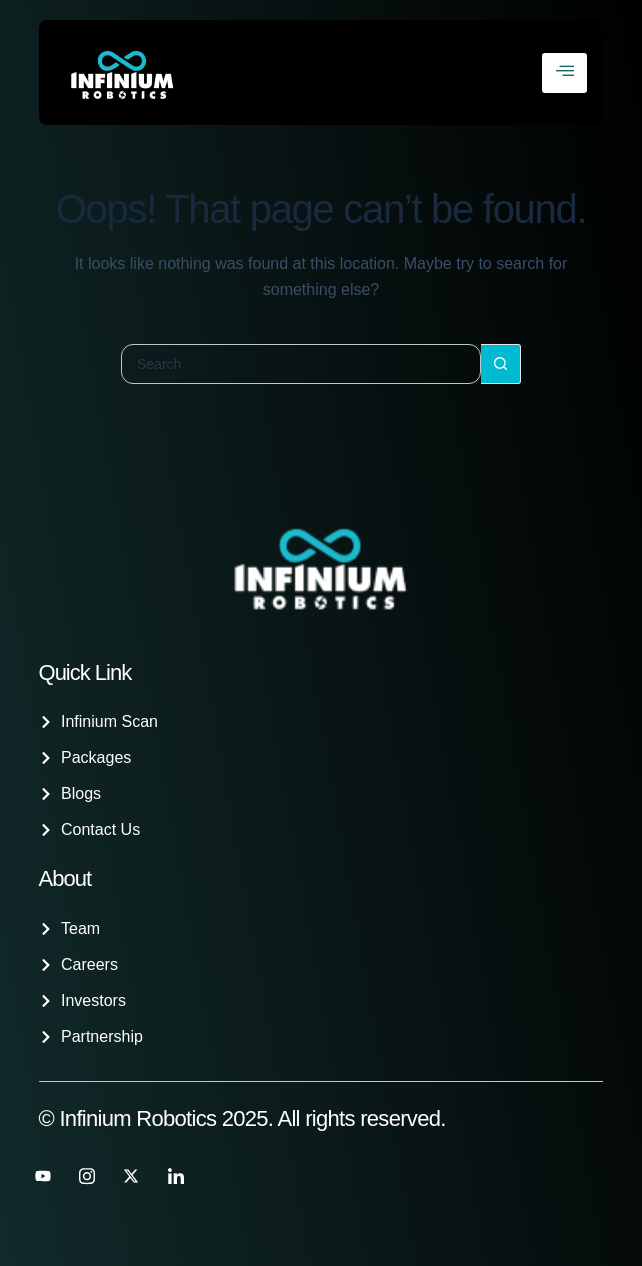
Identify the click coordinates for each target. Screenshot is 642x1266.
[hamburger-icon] (564, 73)
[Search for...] (301, 364)
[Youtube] (43, 1176)
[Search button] (501, 364)
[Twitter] (131, 1176)
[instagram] (87, 1176)
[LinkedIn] (176, 1176)
